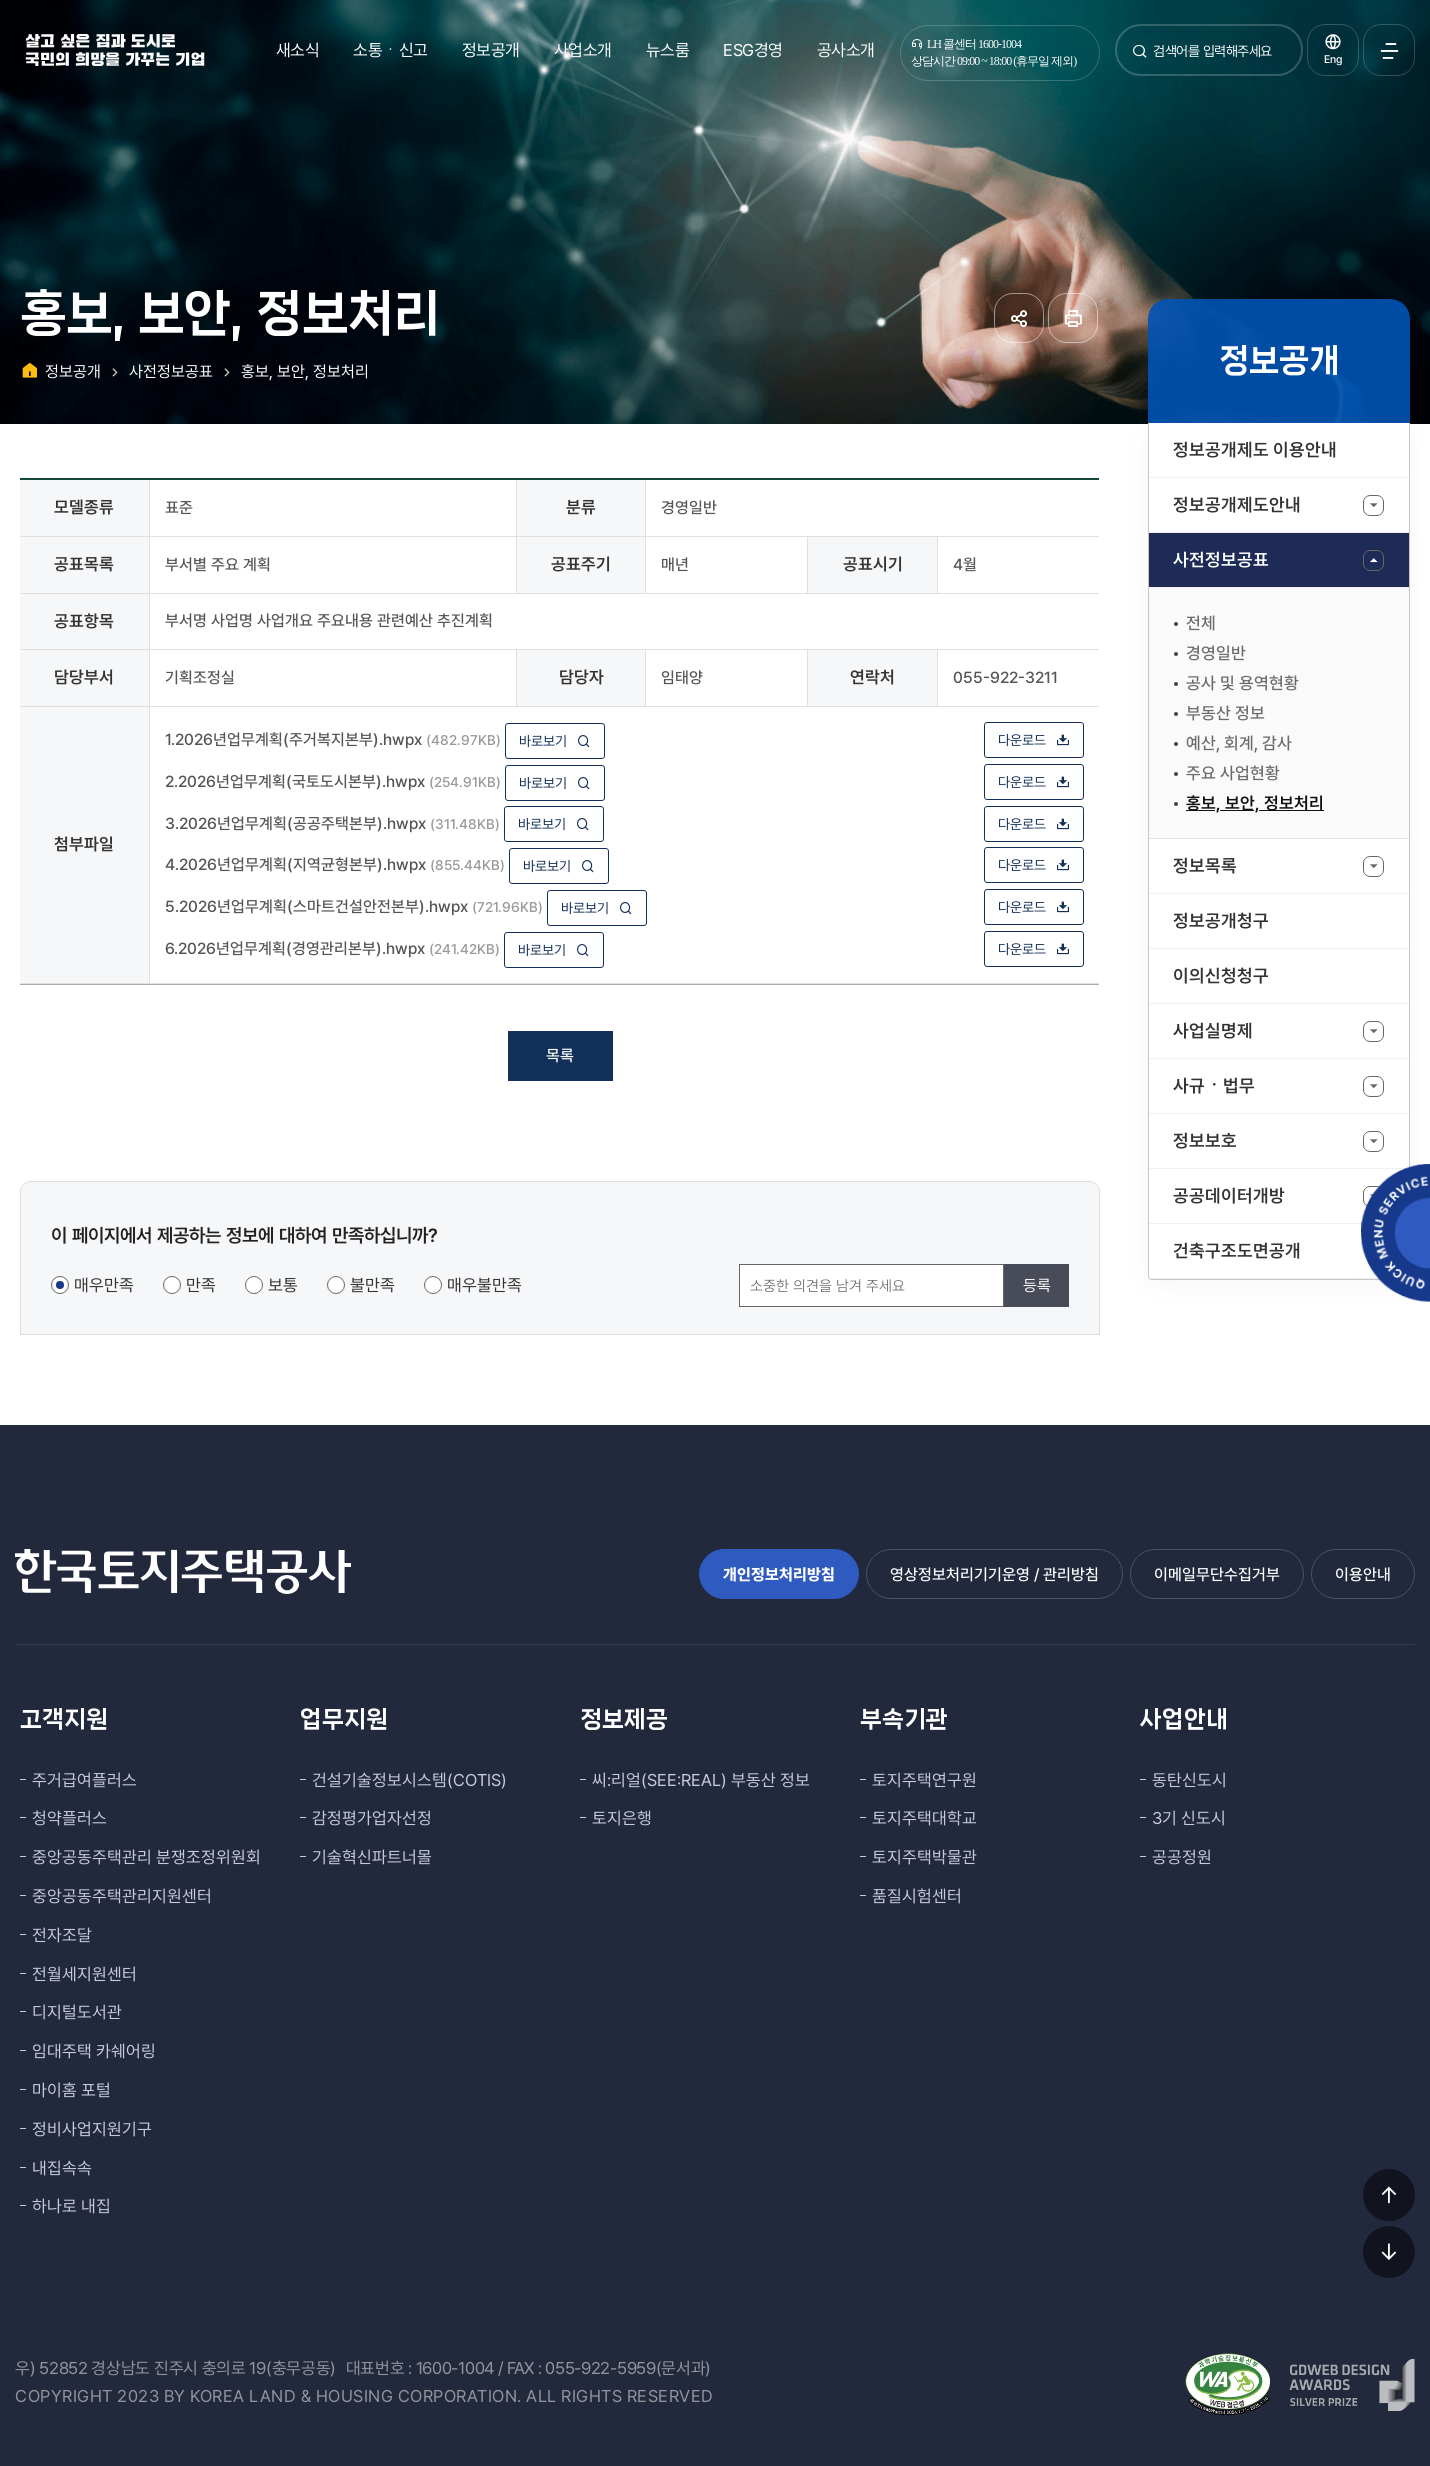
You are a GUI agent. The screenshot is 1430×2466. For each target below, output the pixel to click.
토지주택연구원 (924, 1780)
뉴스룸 (668, 50)
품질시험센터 (917, 1896)
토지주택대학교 (924, 1818)
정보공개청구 (1221, 920)
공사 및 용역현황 (1242, 683)
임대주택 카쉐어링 (94, 2051)
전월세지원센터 (84, 1974)
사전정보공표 (1221, 559)
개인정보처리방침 (779, 1574)
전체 (1201, 623)
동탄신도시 (1189, 1780)
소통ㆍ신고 (390, 50)
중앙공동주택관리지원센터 (122, 1896)
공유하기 (1019, 318)
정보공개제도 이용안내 (1255, 449)
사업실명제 (1213, 1030)
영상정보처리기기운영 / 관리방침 (994, 1574)
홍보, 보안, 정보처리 (1255, 803)
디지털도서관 (77, 2012)
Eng (1333, 59)
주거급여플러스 (84, 1780)
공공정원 (1182, 1857)
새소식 (298, 50)
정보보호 (1205, 1140)
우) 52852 (51, 2368)
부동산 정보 (1225, 713)
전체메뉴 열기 (1389, 50)
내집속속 (62, 2168)
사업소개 (583, 50)
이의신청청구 (1221, 975)
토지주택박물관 (924, 1857)
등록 (1037, 1285)
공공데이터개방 (1229, 1195)
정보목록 (1205, 865)
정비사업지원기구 (92, 2129)
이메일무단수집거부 (1217, 1574)
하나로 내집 (71, 2206)
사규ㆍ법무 (1214, 1085)
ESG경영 (753, 50)
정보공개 (491, 50)
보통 (283, 1285)
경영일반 (1216, 653)
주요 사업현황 (1233, 773)
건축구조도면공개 (1237, 1250)
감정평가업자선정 (372, 1818)
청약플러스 (69, 1818)
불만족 (372, 1285)
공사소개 (846, 50)
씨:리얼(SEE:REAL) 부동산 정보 (701, 1780)
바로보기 (555, 741)
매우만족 (104, 1285)
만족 (201, 1285)
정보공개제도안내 (1237, 504)
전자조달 (62, 1935)
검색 (1140, 58)
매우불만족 (484, 1285)
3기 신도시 (1189, 1818)
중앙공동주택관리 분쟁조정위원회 (146, 1857)
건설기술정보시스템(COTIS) (409, 1780)
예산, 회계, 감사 (1239, 743)
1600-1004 (455, 2368)
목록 (560, 1055)
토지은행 (622, 1818)
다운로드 (1034, 740)
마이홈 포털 (71, 2090)
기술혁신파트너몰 (372, 1857)
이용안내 (1363, 1574)
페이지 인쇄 (1073, 318)
